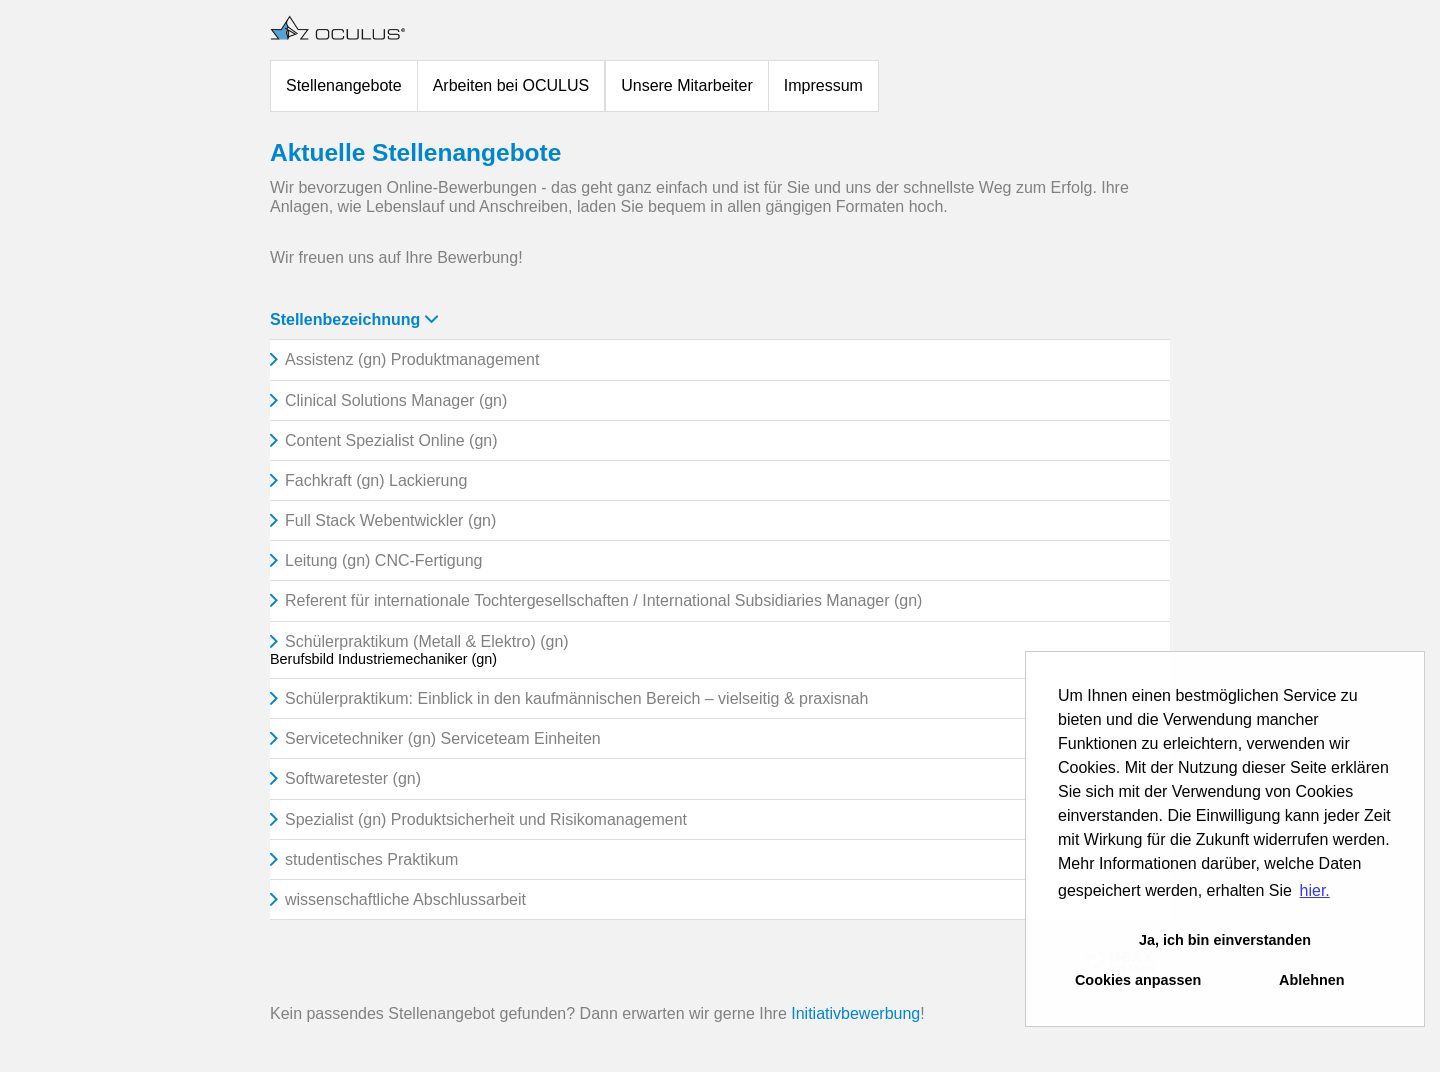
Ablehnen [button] (1312, 980)
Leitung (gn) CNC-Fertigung (383, 560)
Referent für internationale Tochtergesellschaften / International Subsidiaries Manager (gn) (603, 600)
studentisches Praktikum (371, 859)
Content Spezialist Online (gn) (391, 440)
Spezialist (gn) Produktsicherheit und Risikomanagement (486, 819)
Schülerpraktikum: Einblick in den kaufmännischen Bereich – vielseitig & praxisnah (576, 698)
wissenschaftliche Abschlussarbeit (405, 899)
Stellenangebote (344, 85)
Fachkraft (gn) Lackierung (376, 480)
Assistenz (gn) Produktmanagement (412, 359)
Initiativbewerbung (855, 1013)
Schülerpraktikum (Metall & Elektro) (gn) (427, 641)
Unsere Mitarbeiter (687, 85)
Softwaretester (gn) (353, 778)
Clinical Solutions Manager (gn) (396, 400)
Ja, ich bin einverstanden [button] (1225, 940)
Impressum (823, 85)
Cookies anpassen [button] (1138, 980)
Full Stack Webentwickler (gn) (390, 520)
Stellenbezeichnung (354, 319)
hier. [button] (1315, 890)
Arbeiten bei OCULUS (511, 85)
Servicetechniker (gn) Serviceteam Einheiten (443, 738)
